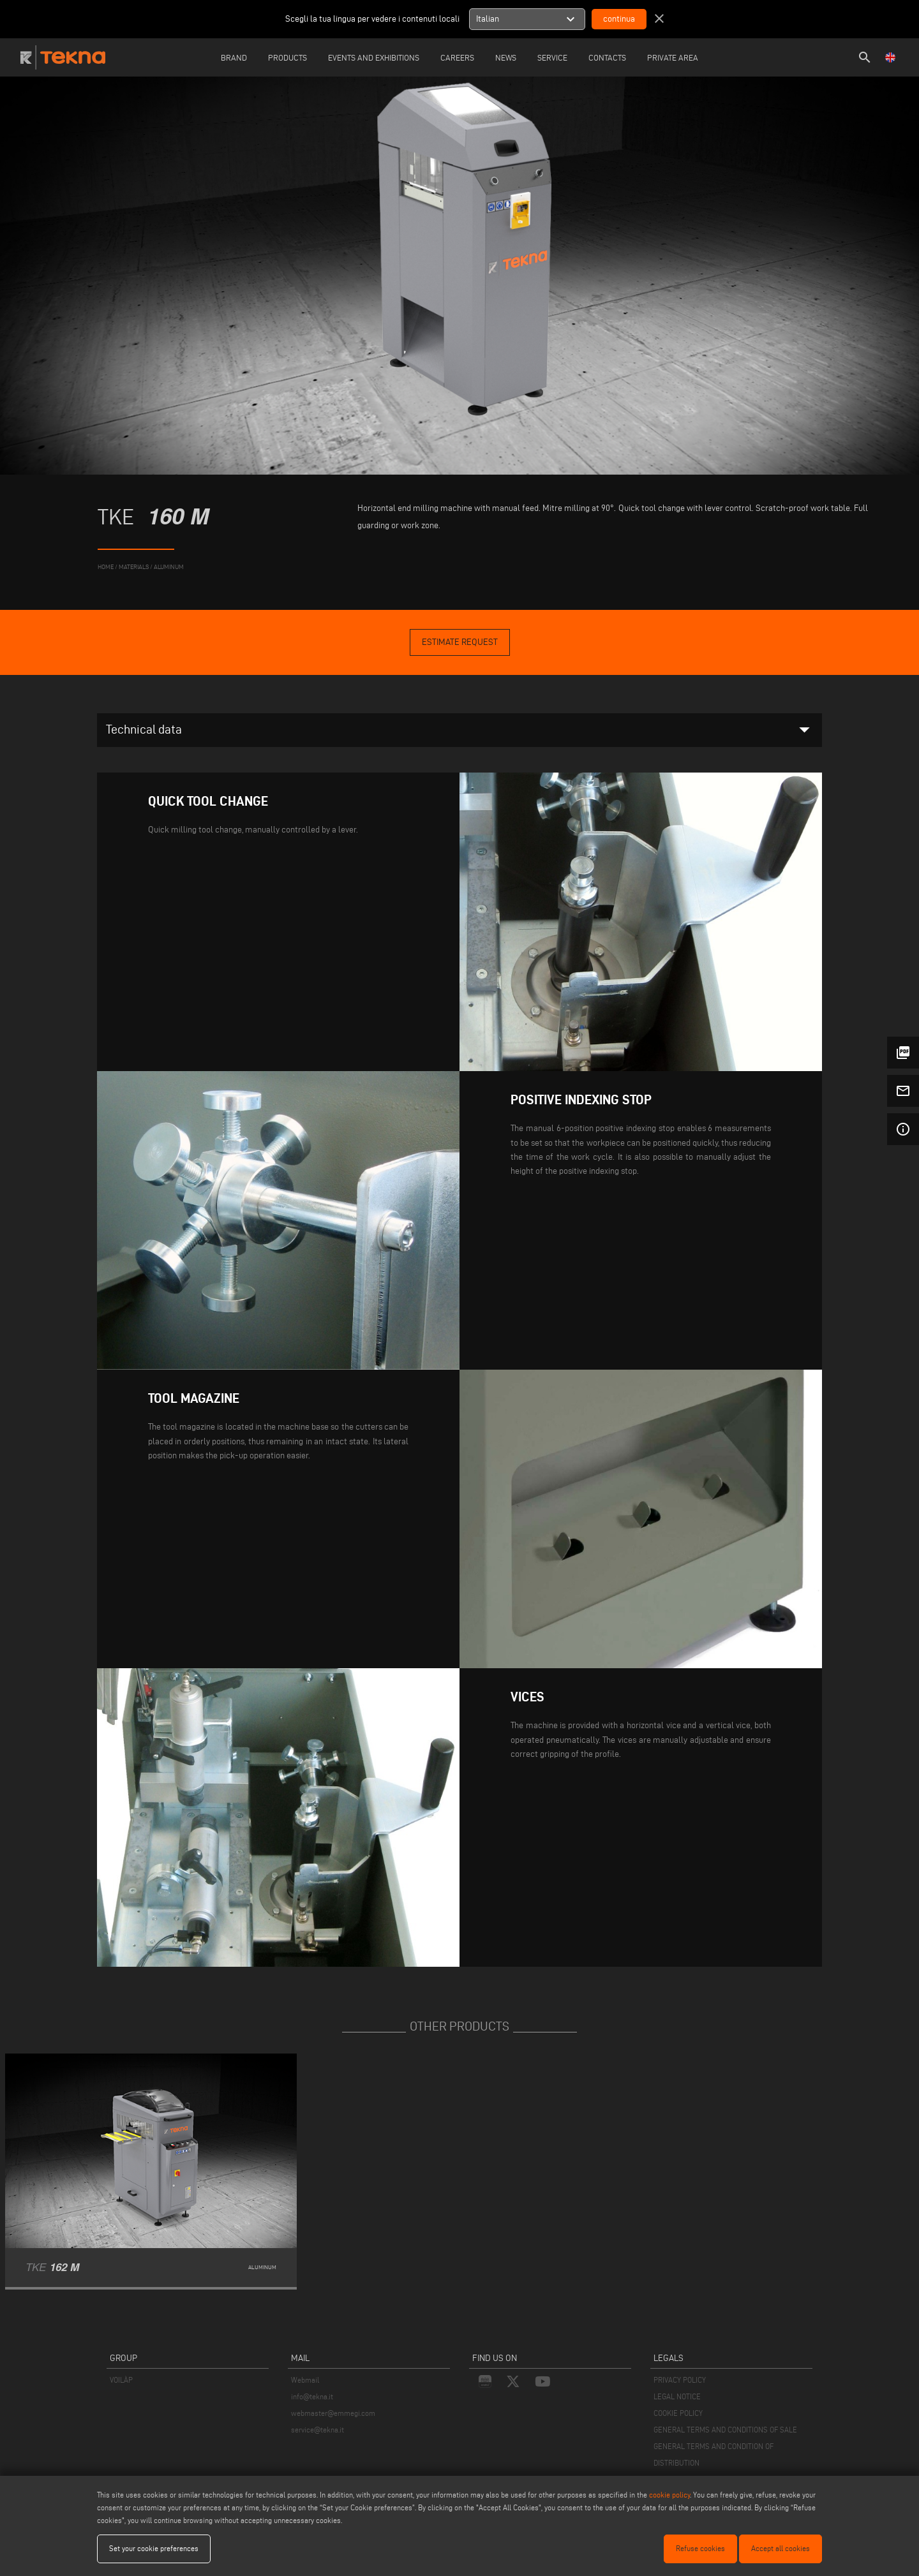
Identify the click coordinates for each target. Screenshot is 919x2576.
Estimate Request (460, 642)
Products (287, 57)
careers (457, 57)
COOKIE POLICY (678, 2413)
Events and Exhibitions (373, 57)
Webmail (305, 2380)
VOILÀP (121, 2380)
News (505, 57)
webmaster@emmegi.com (333, 2413)
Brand (234, 57)
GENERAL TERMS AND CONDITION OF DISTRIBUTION (713, 2454)
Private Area (672, 57)
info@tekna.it (312, 2396)
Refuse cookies (700, 2548)
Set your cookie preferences (153, 2548)
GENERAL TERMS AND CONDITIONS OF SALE (725, 2429)
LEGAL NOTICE (677, 2396)
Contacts (607, 57)
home (106, 566)
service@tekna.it (317, 2429)
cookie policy (669, 2495)
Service (552, 57)
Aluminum (169, 566)
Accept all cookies (780, 2548)
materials (134, 566)
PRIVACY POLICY (680, 2380)
